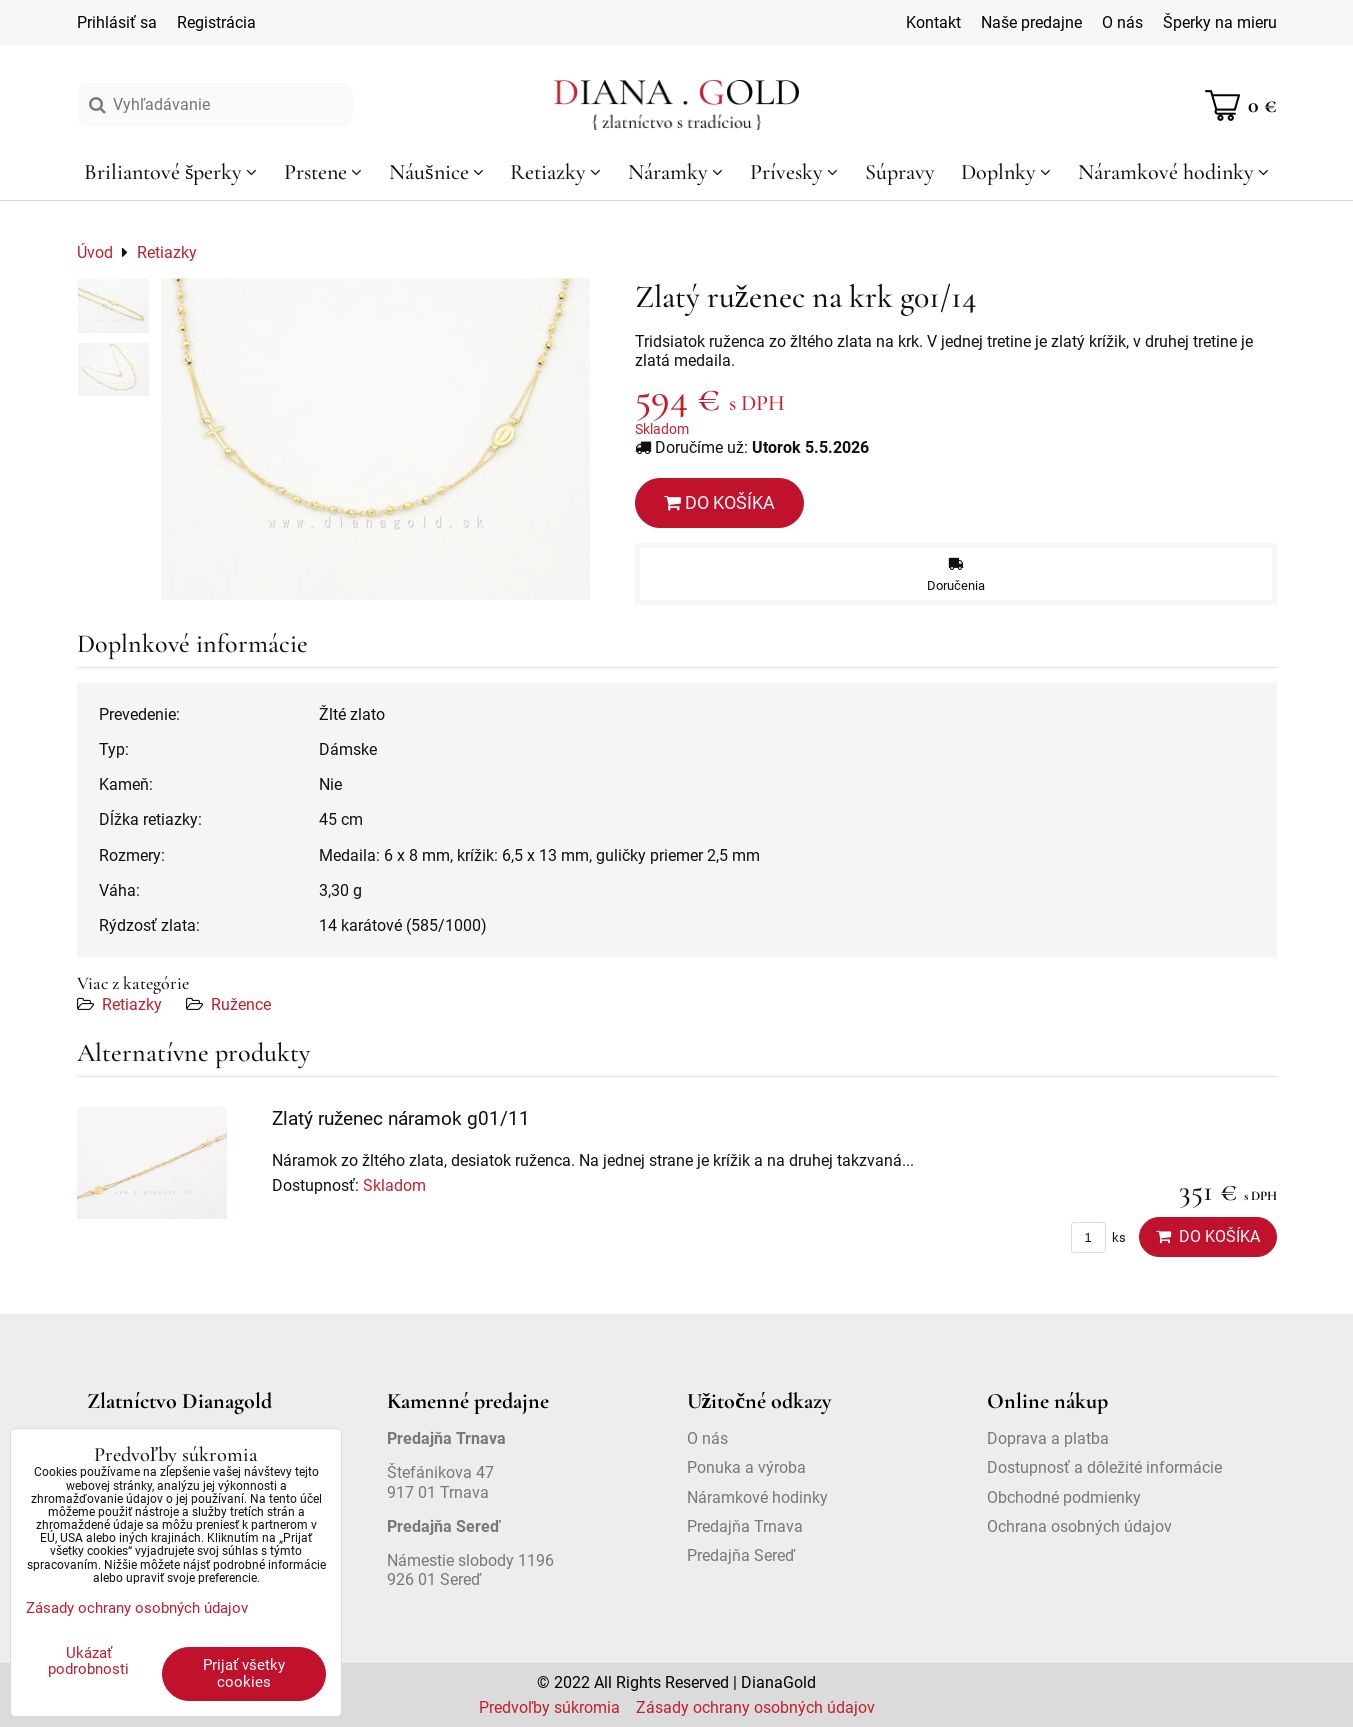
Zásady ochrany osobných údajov (755, 1707)
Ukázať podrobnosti (88, 1661)
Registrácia (216, 22)
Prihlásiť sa (117, 22)
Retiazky (132, 1004)
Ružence (241, 1004)
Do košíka (719, 502)
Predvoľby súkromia (549, 1707)
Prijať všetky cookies (244, 1673)
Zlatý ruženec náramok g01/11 (401, 1118)
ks (1098, 1237)
